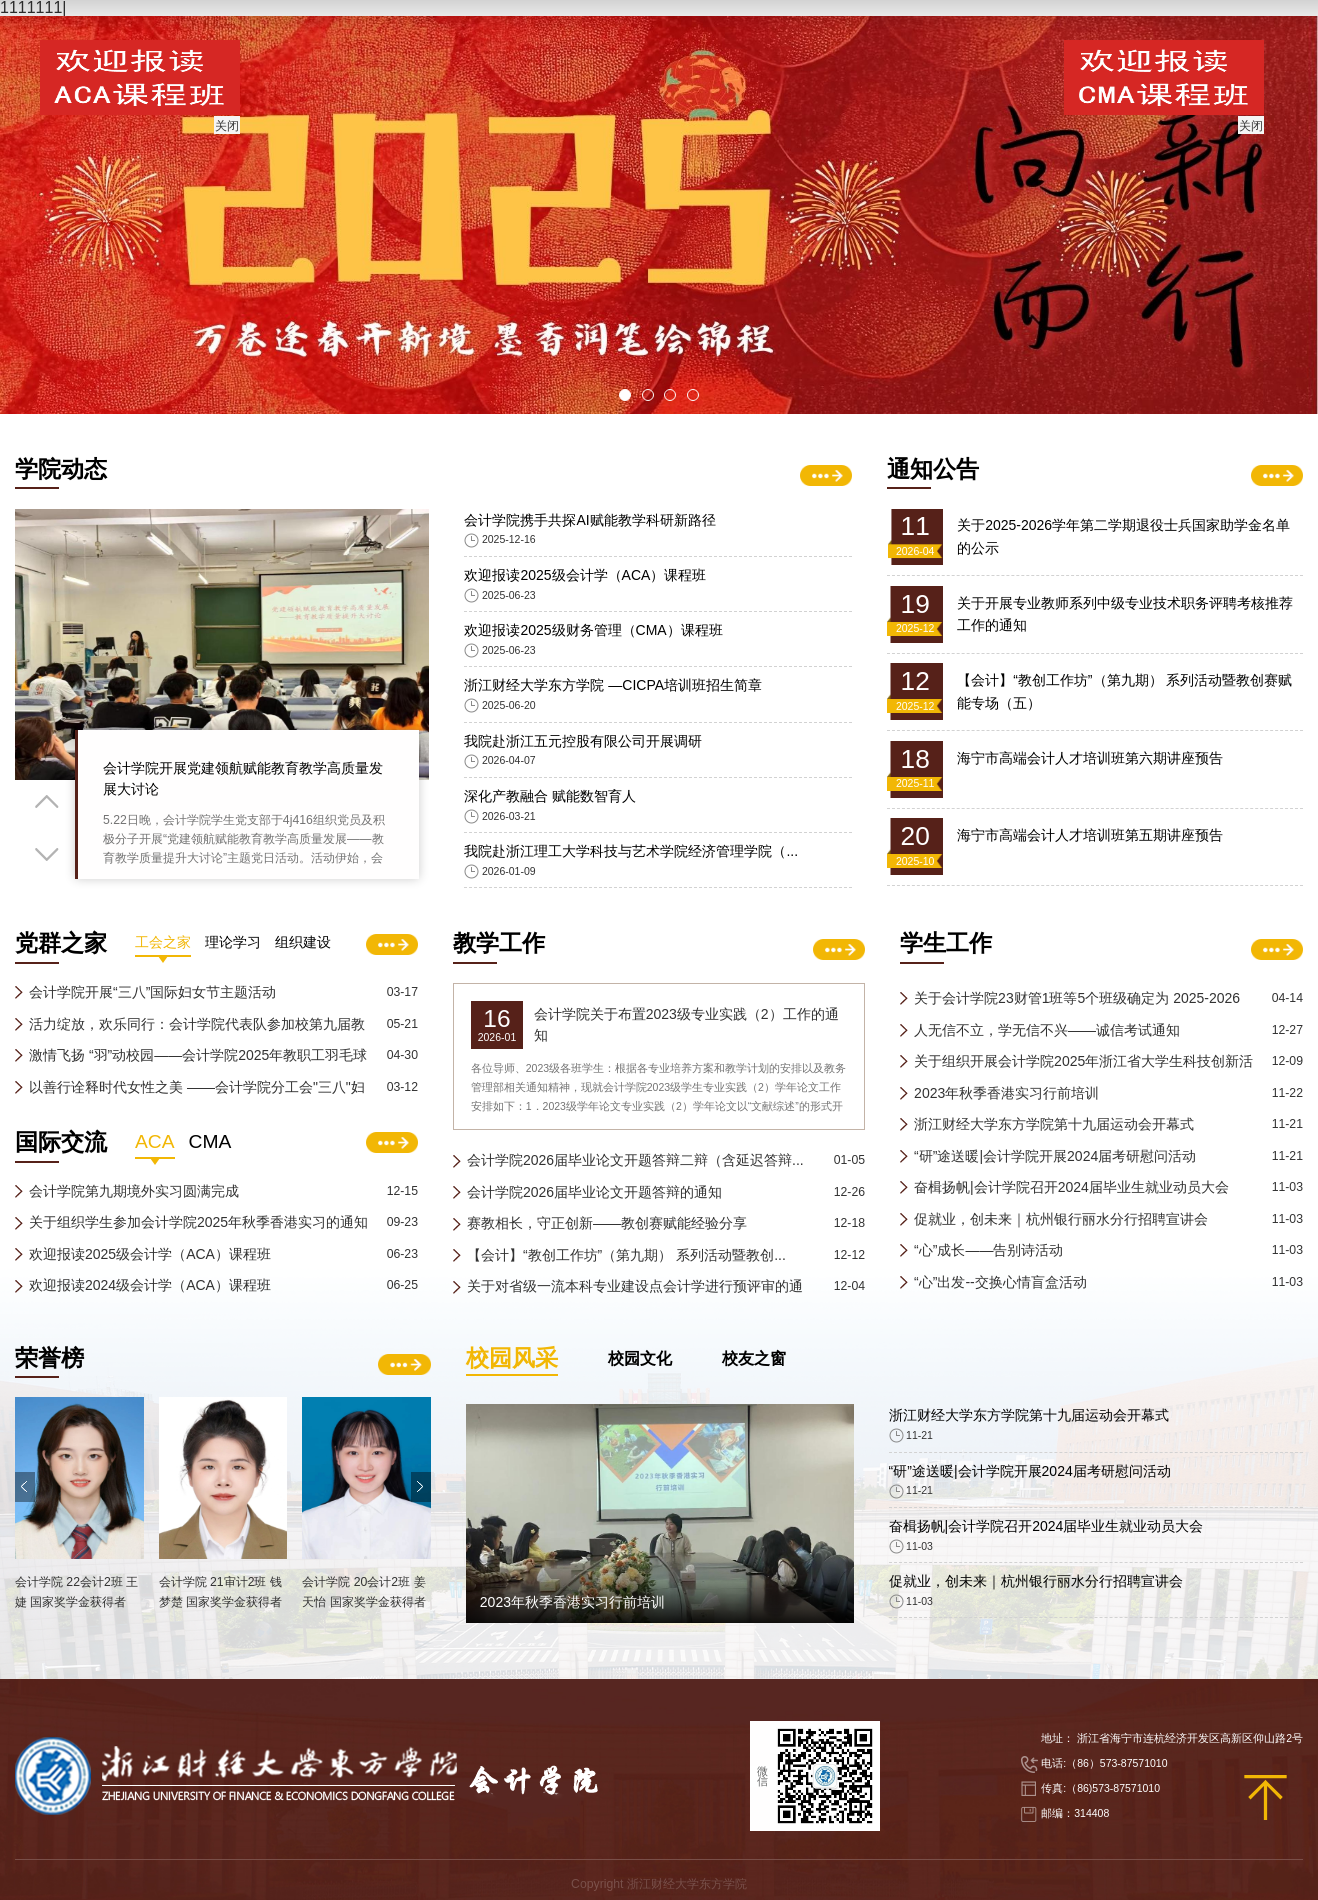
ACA (155, 1277)
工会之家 (163, 1079)
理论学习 (233, 1079)
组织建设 (303, 1079)
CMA (210, 1277)
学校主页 (1212, 37)
